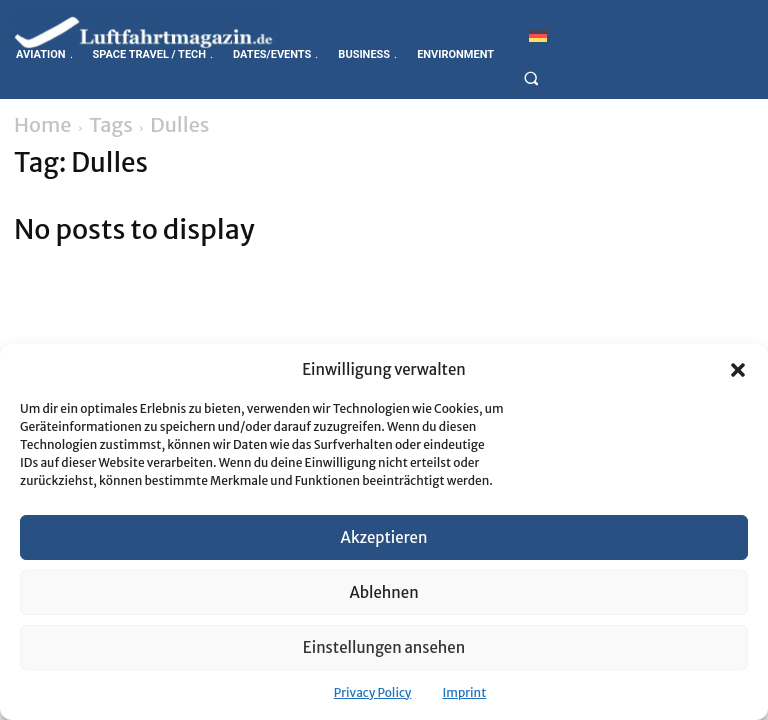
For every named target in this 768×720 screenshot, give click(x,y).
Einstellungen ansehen (384, 647)
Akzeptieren (384, 537)
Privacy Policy (373, 692)
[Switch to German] (538, 35)
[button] (738, 370)
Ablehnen (383, 592)
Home (43, 124)
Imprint (464, 692)
